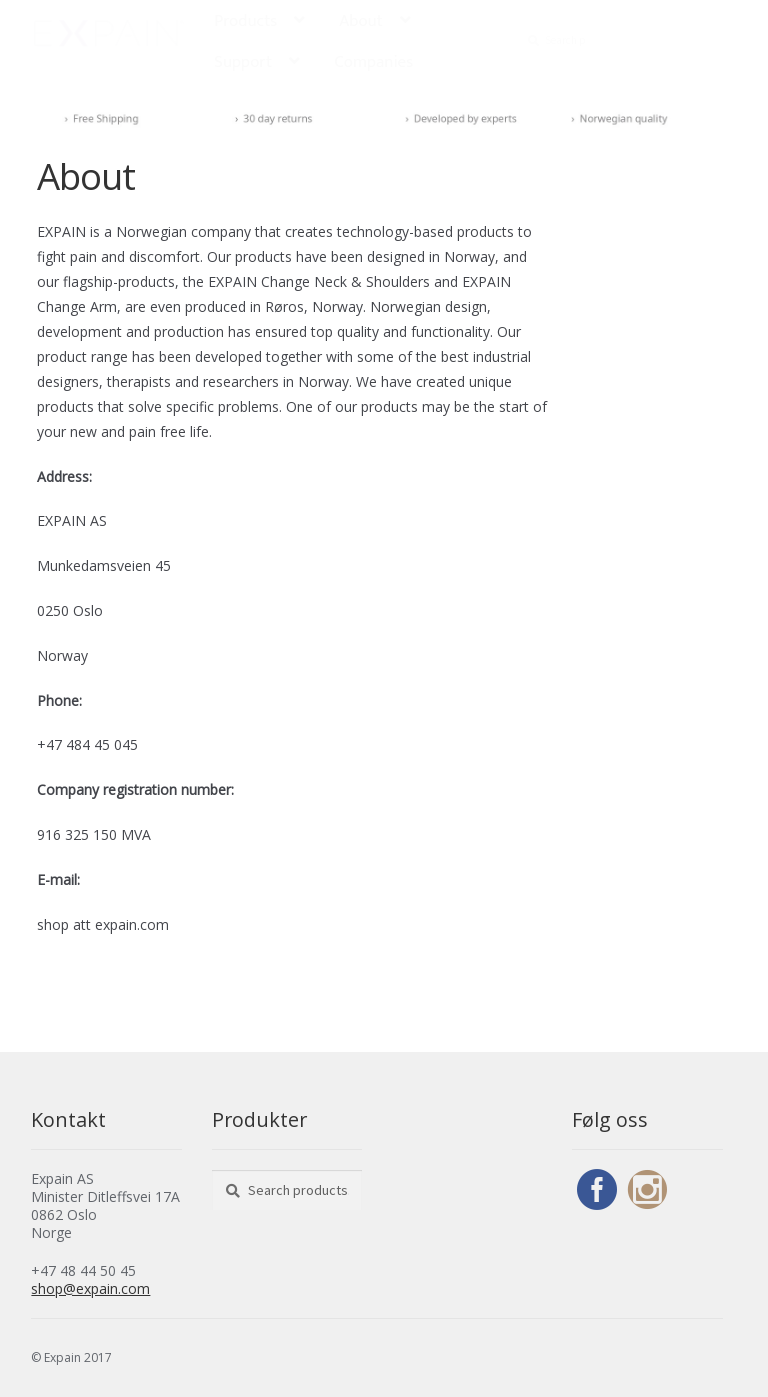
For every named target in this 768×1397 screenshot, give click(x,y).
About (361, 21)
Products (245, 21)
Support (243, 62)
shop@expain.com (90, 1288)
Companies (373, 62)
